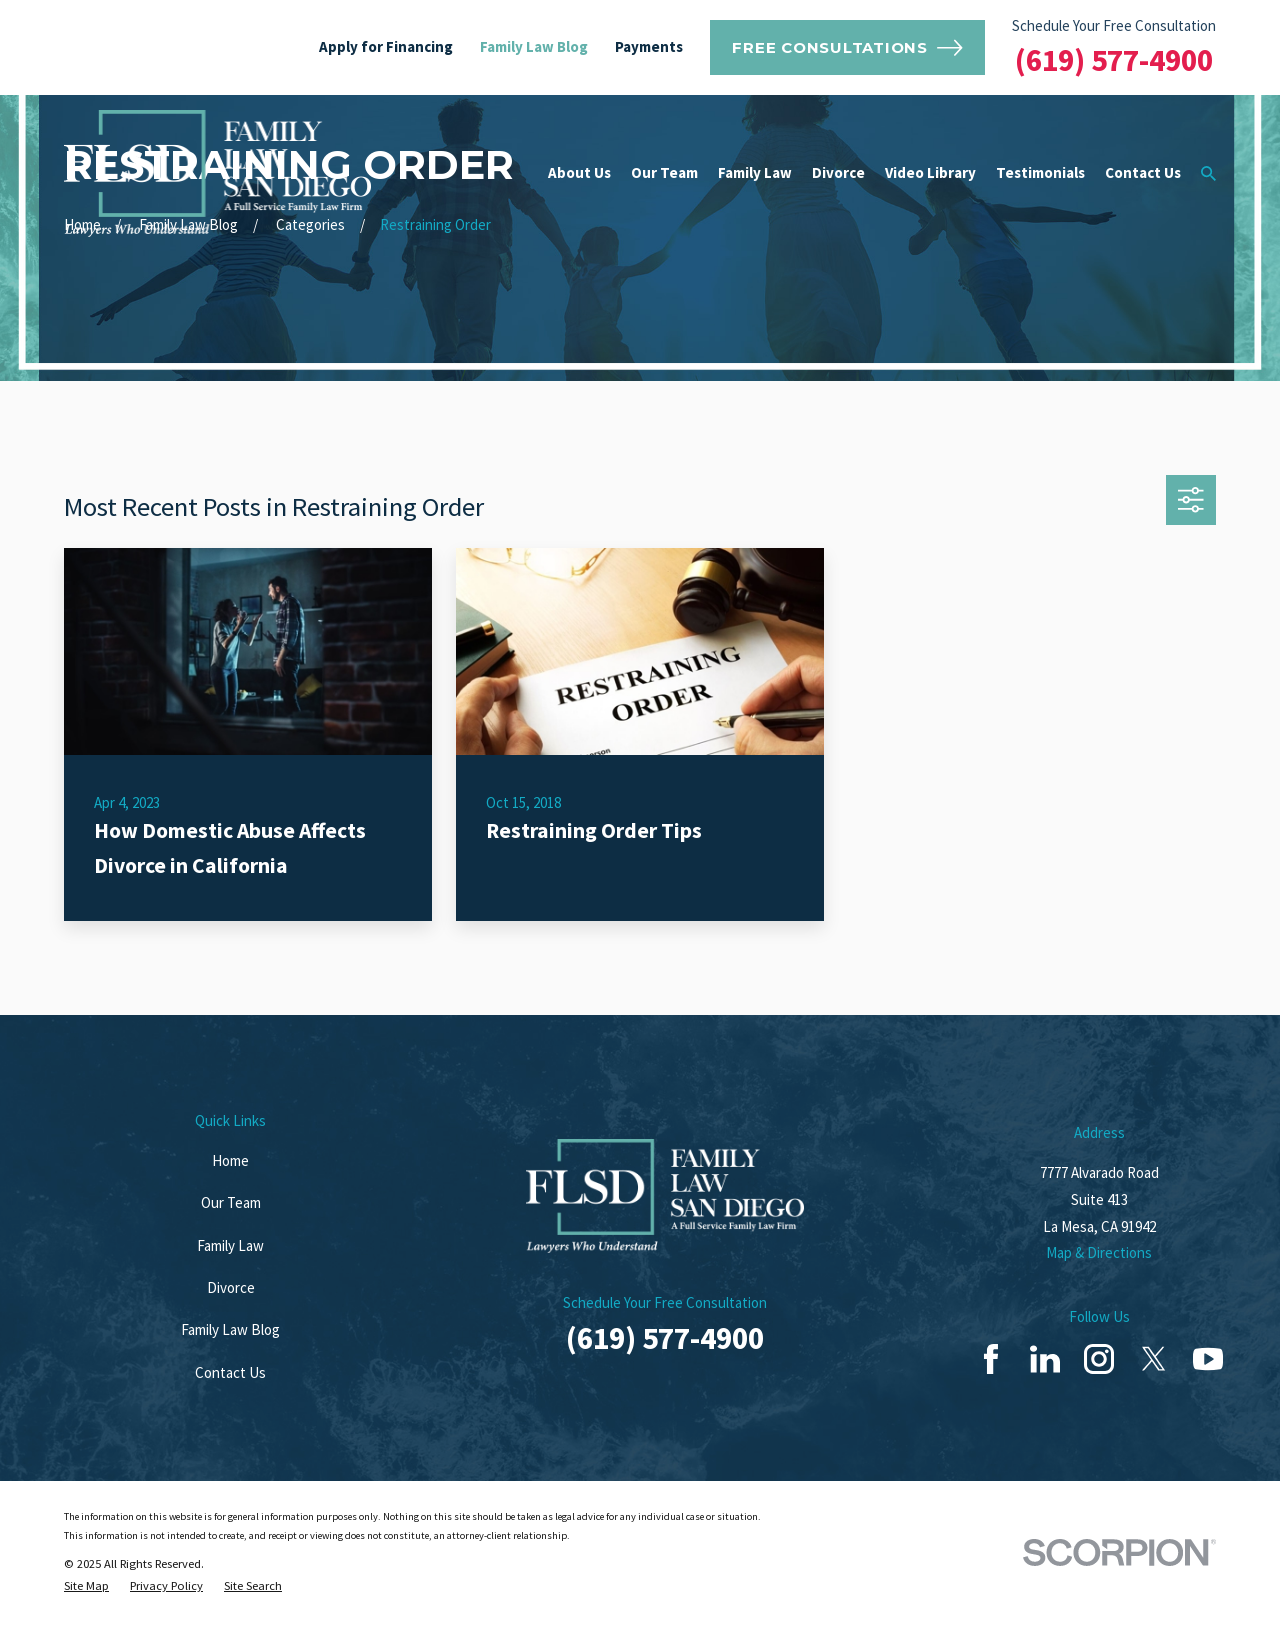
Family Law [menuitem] (755, 172)
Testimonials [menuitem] (1040, 172)
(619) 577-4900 (1114, 60)
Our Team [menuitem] (664, 172)
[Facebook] (991, 1359)
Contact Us (230, 1372)
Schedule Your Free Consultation (1114, 25)
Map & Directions (1099, 1252)
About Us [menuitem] (579, 172)
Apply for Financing (386, 46)
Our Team (231, 1202)
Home (230, 1160)
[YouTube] (1208, 1359)
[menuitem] (86, 1586)
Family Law (230, 1245)
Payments (649, 46)
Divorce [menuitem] (838, 172)
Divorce (231, 1287)
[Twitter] (1154, 1359)
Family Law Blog (534, 46)
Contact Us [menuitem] (1143, 172)
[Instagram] (1099, 1359)
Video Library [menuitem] (930, 172)
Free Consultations (847, 48)
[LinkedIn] (1045, 1359)
